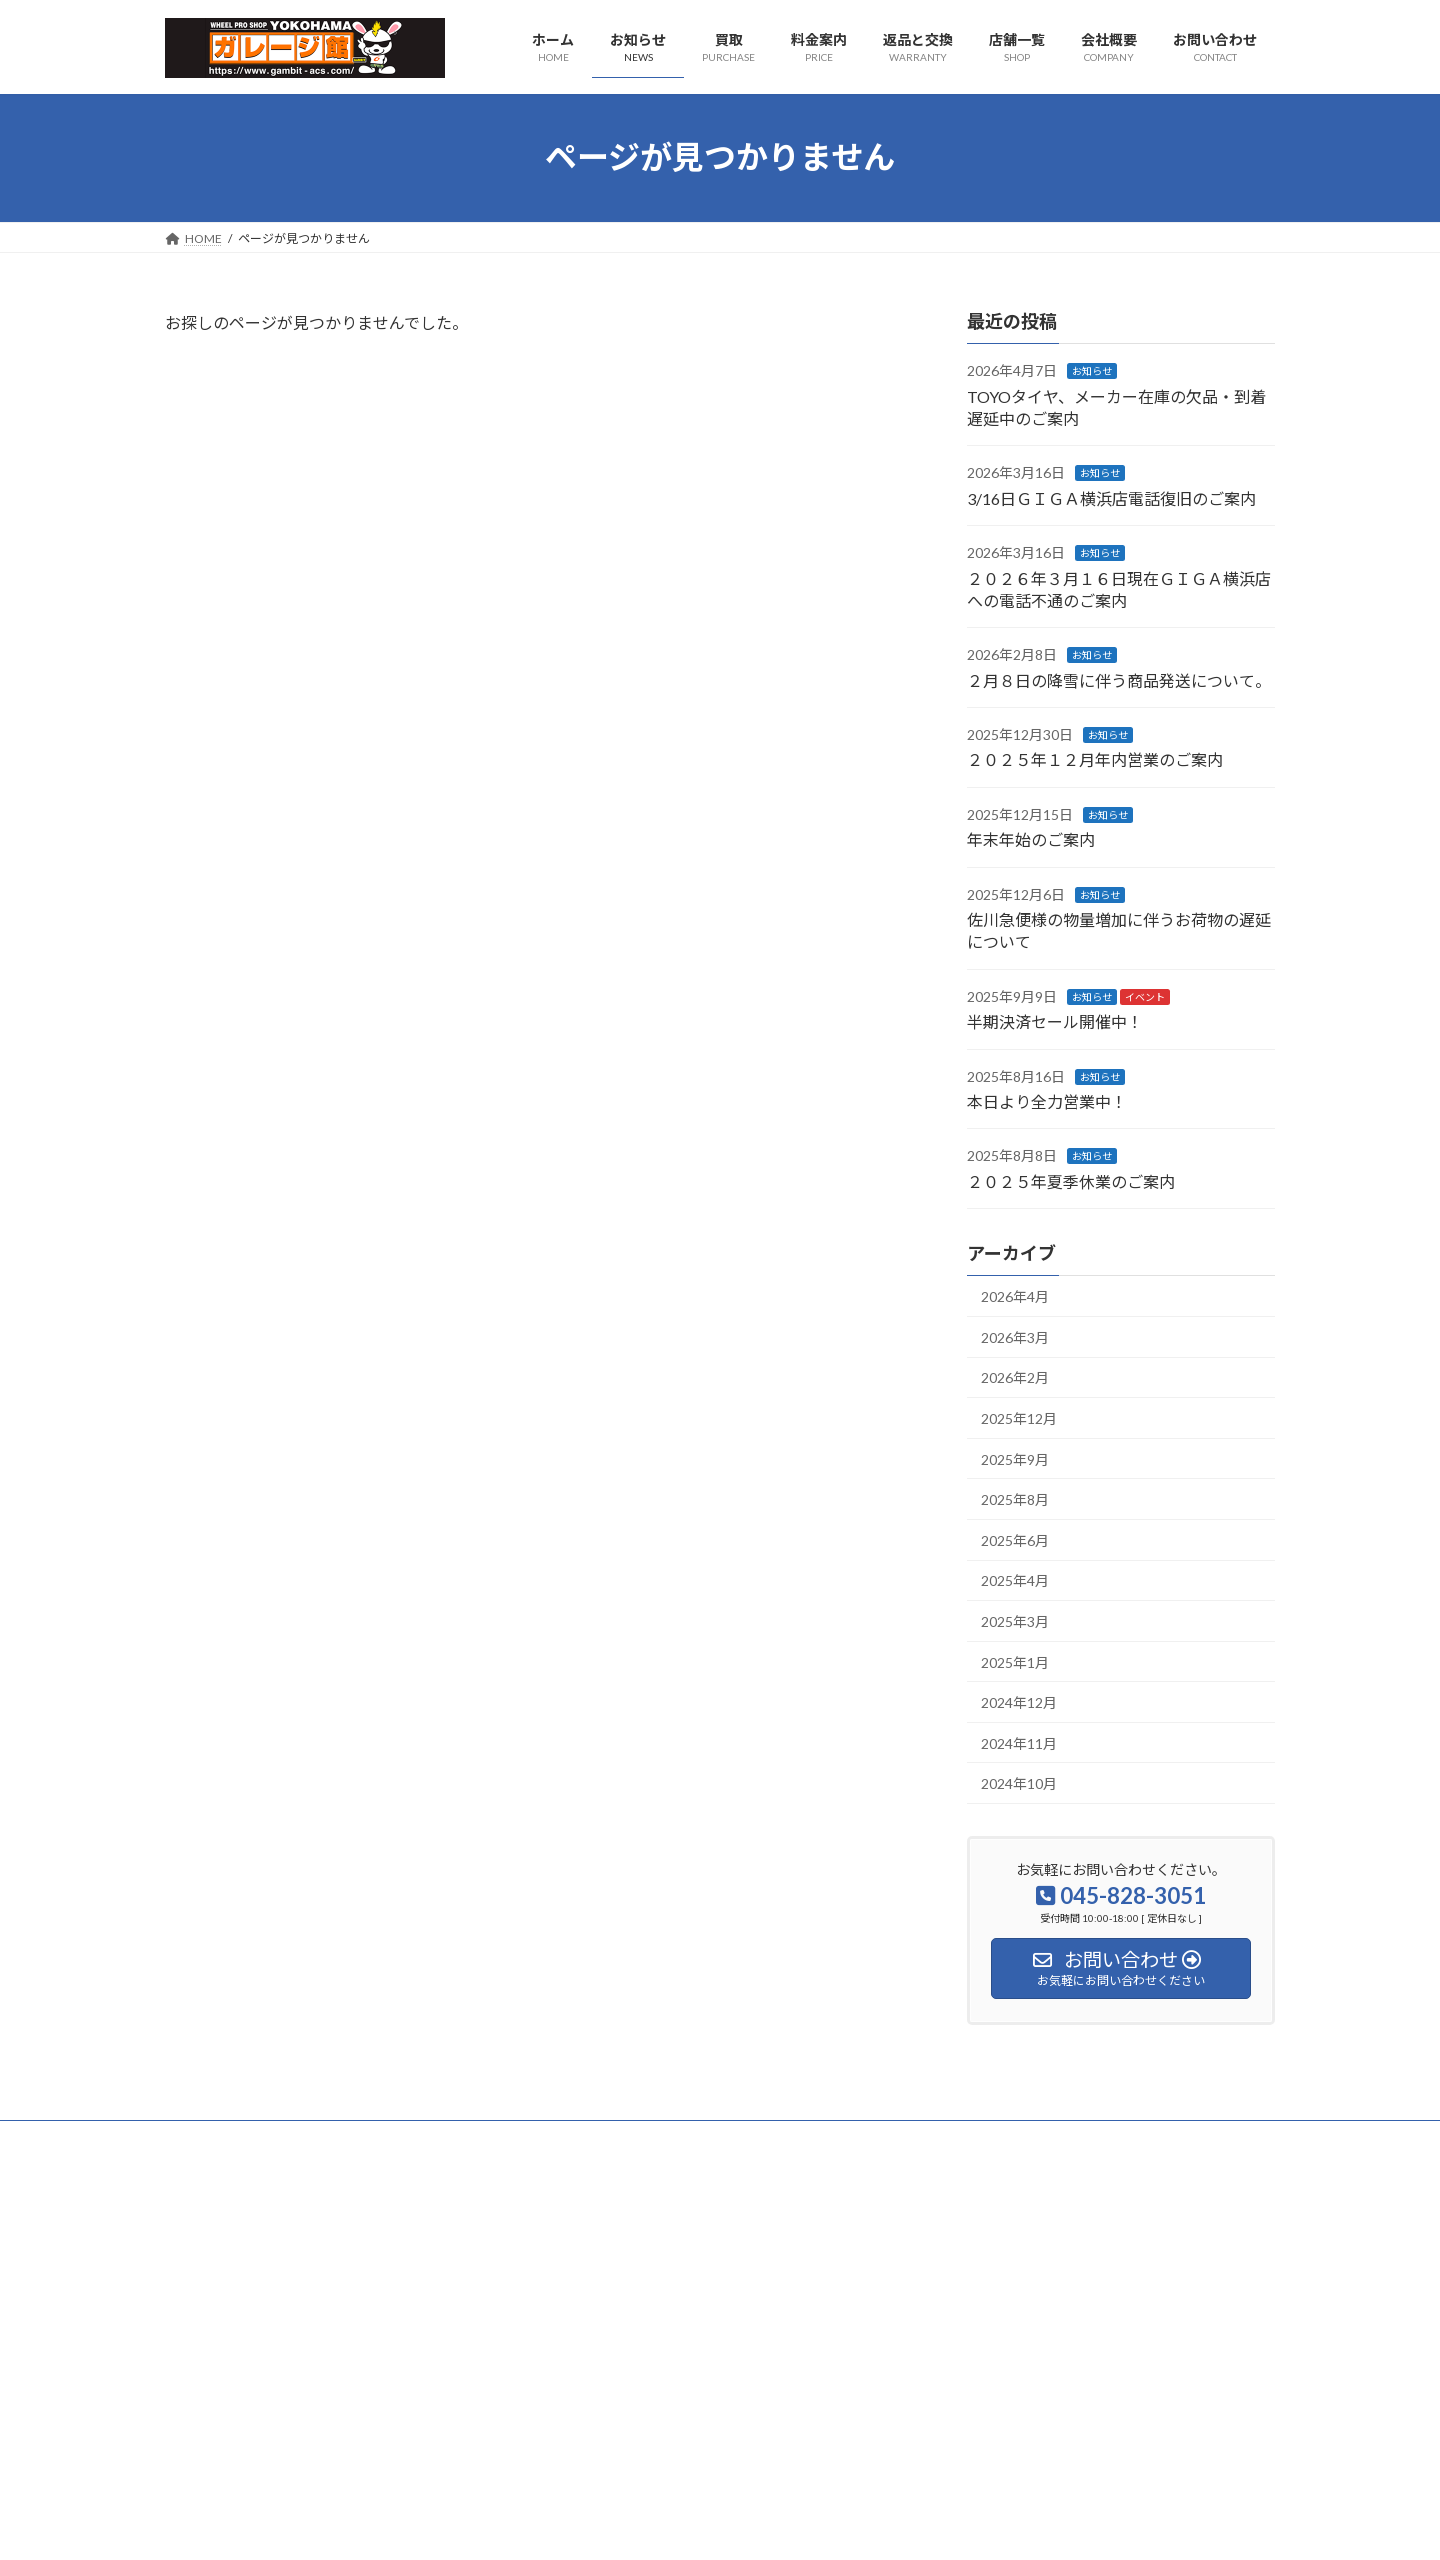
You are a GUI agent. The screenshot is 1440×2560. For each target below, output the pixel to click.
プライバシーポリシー (331, 2138)
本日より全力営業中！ (1047, 1101)
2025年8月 (1015, 1499)
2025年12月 (1019, 1418)
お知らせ (1092, 371)
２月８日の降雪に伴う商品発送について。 (1119, 679)
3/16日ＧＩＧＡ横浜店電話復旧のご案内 (1111, 497)
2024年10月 (1019, 1783)
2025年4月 (1015, 1580)
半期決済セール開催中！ (1055, 1021)
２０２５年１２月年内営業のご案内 (1095, 759)
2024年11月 (1019, 1742)
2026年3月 (1015, 1336)
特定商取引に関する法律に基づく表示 (532, 2138)
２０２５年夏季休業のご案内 (1071, 1180)
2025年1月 (1015, 1661)
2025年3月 (1015, 1621)
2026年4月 (1015, 1296)
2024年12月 (1019, 1702)
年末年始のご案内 (1031, 839)
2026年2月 (1015, 1377)
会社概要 (208, 2138)
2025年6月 (1015, 1539)
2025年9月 (1015, 1458)
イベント (1145, 996)
